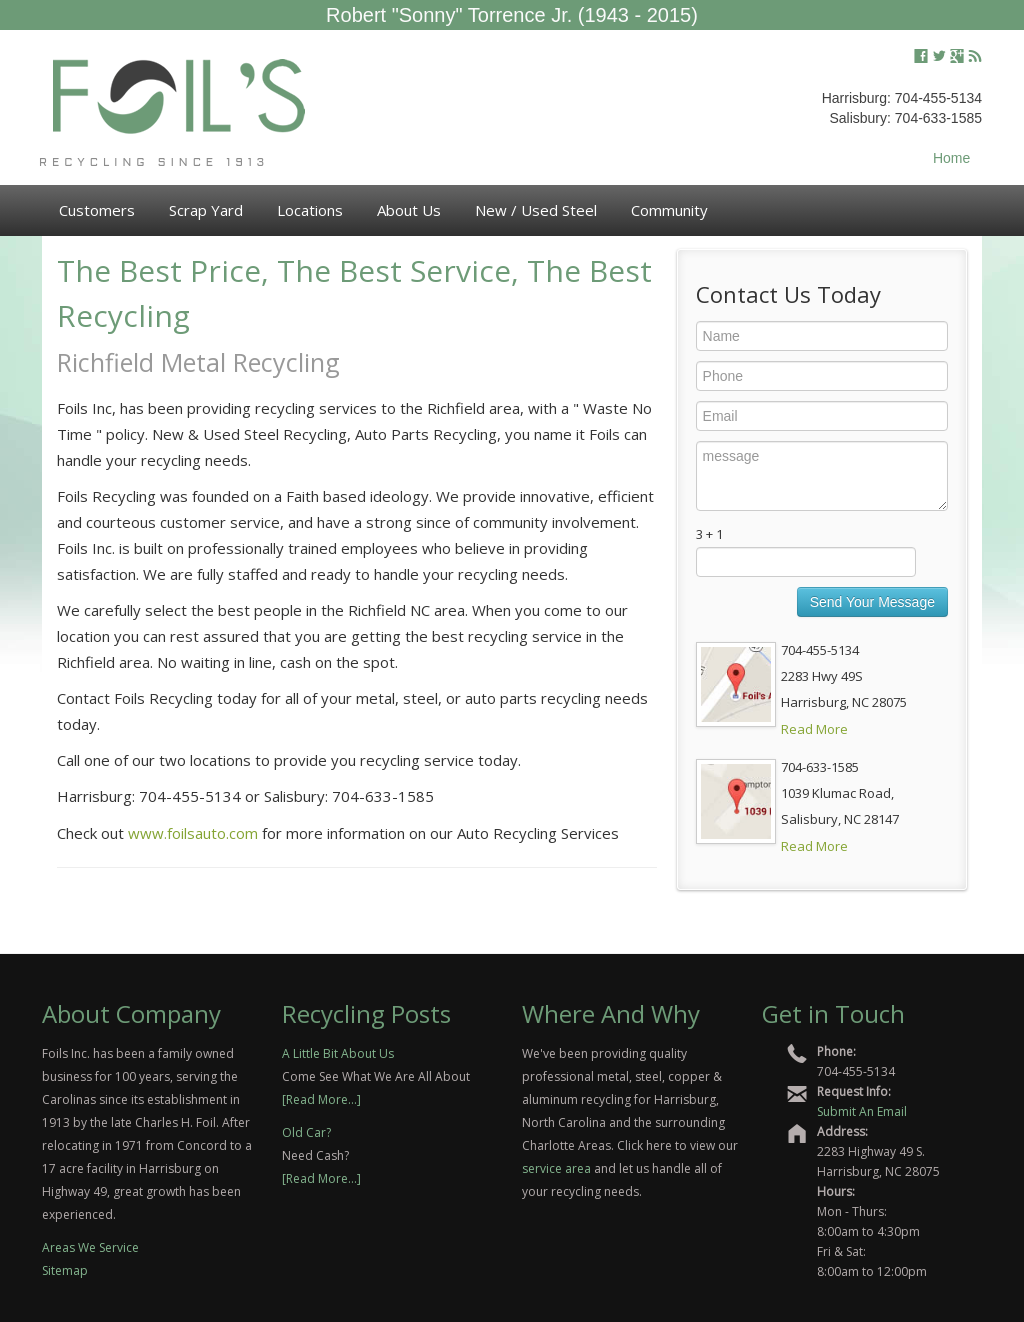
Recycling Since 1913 (154, 163)
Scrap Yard (206, 210)
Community (669, 210)
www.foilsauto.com (193, 833)
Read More (814, 729)
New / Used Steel (536, 210)
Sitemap (65, 1270)
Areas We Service (90, 1247)
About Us (409, 210)
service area (556, 1168)
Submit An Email (862, 1111)
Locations (310, 210)
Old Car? (306, 1132)
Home (951, 158)
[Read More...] (321, 1099)
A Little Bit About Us (338, 1053)
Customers (97, 210)
